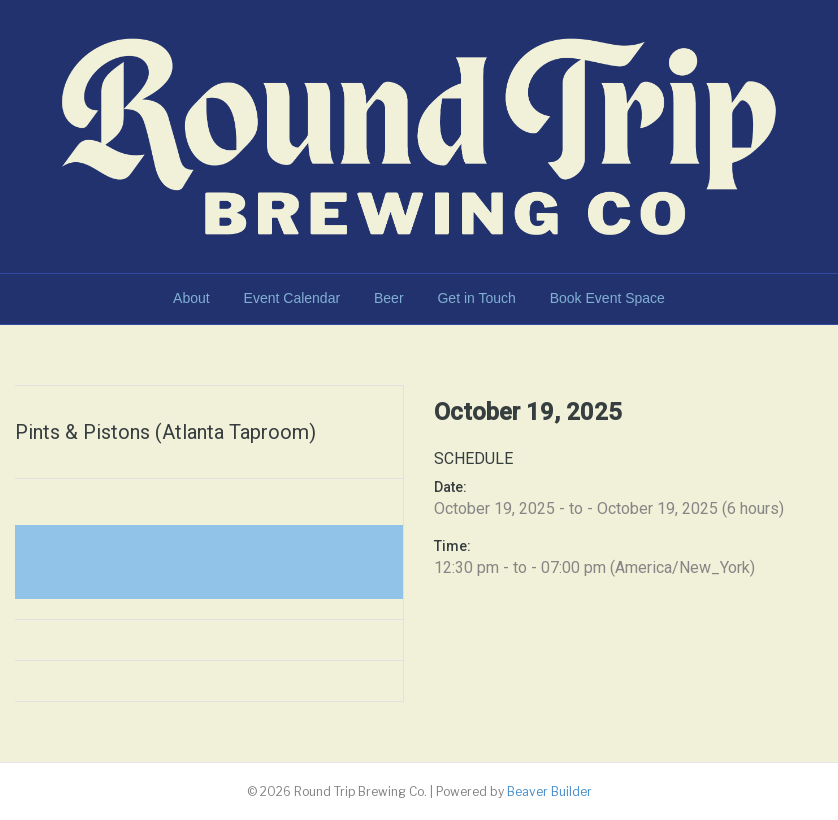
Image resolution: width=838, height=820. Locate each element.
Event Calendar (292, 298)
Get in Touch (476, 298)
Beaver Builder (549, 791)
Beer (389, 298)
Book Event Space (607, 298)
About (191, 298)
